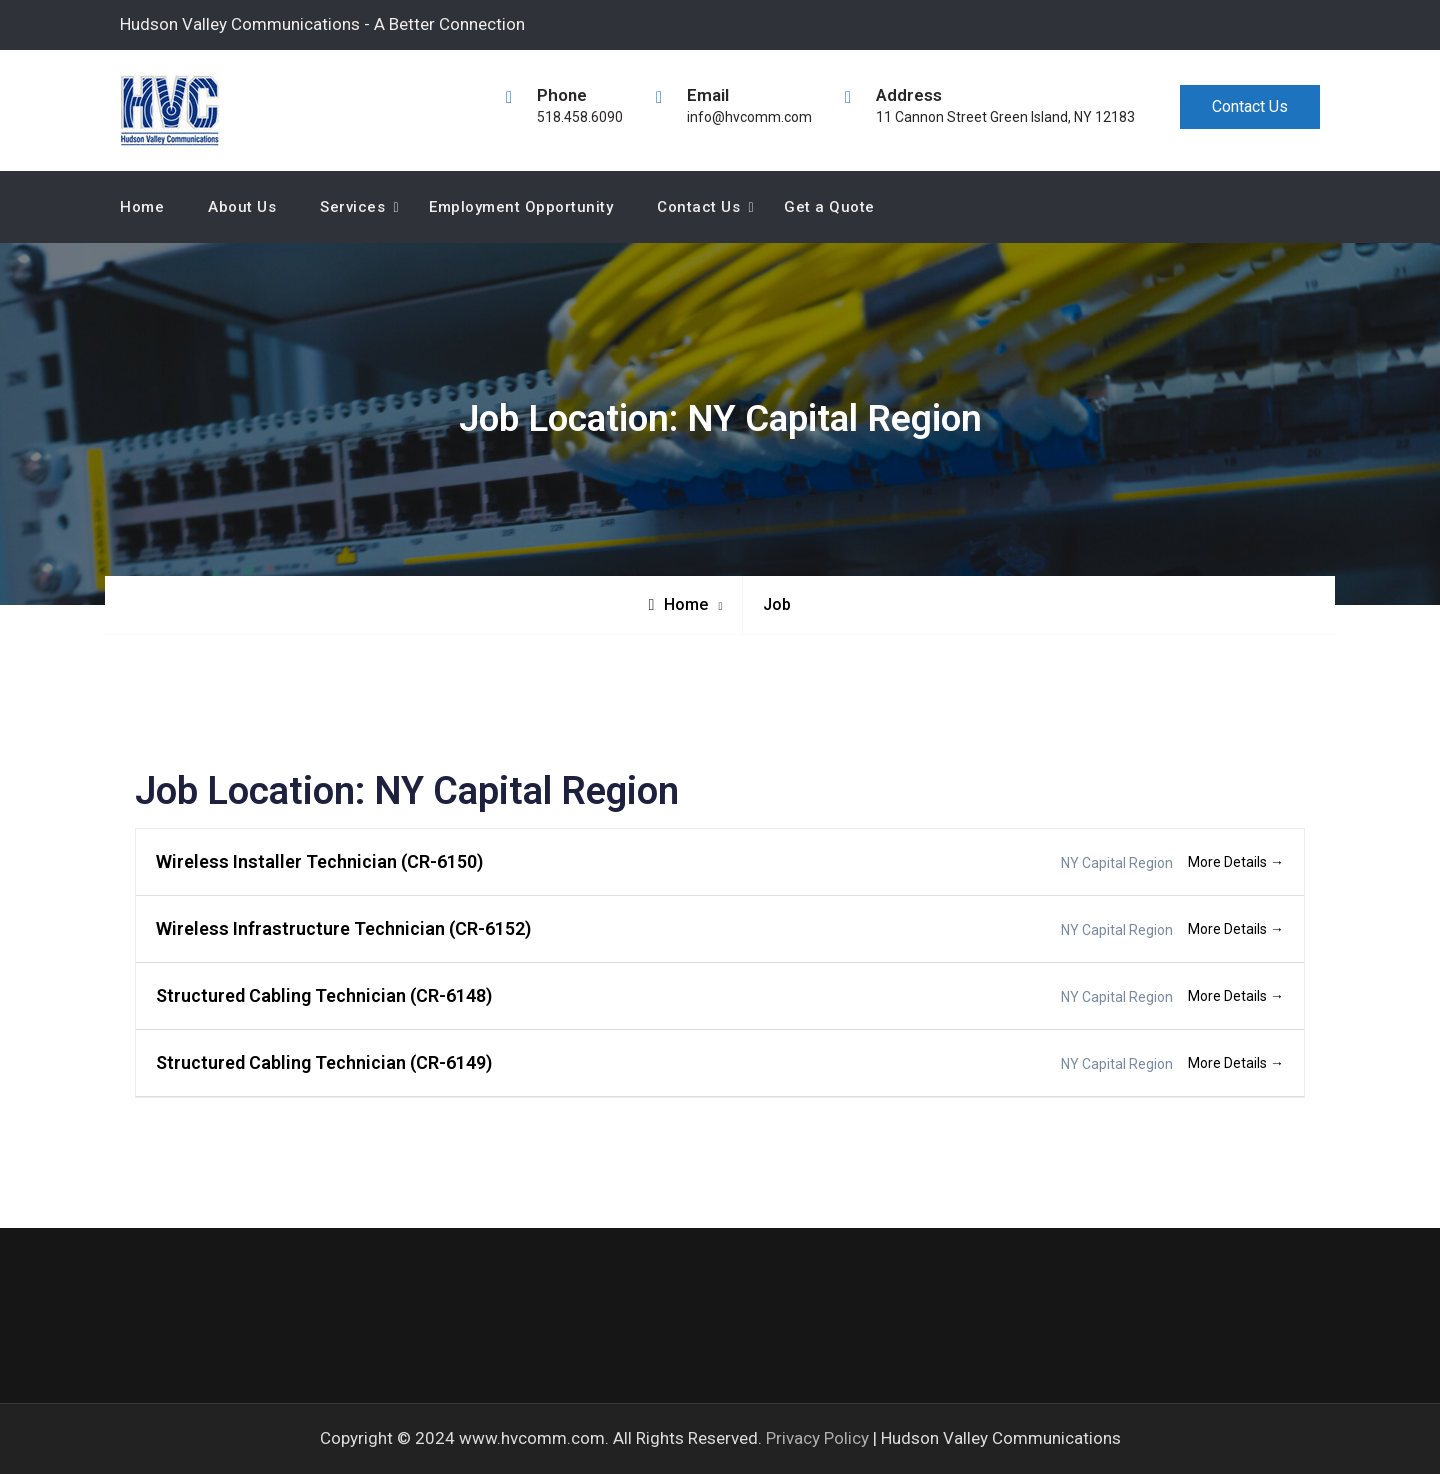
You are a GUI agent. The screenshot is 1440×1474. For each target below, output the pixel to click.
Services (352, 207)
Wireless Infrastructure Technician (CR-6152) (343, 928)
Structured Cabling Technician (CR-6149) (324, 1062)
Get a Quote (829, 207)
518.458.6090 (580, 117)
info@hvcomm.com (749, 117)
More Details (1236, 862)
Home (142, 207)
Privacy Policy (817, 1438)
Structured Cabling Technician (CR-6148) (324, 995)
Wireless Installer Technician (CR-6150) (319, 861)
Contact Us (1250, 106)
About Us (242, 207)
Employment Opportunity (521, 207)
